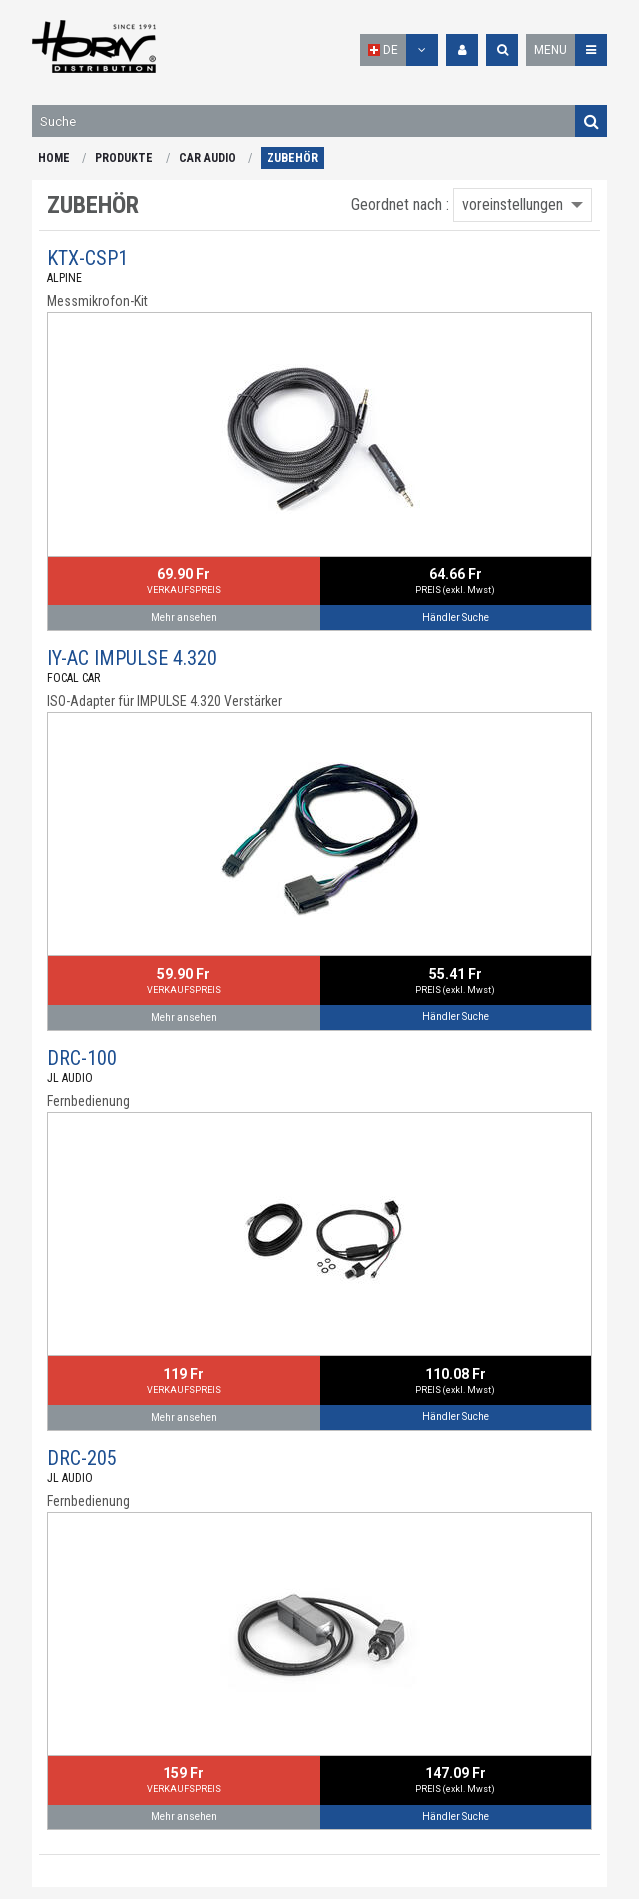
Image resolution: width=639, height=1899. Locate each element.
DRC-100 (82, 1058)
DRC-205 (82, 1458)
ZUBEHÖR (292, 158)
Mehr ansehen (184, 617)
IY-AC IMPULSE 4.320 (132, 658)
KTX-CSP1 (87, 258)
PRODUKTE (124, 158)
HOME (54, 158)
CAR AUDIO (207, 158)
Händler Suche (455, 617)
